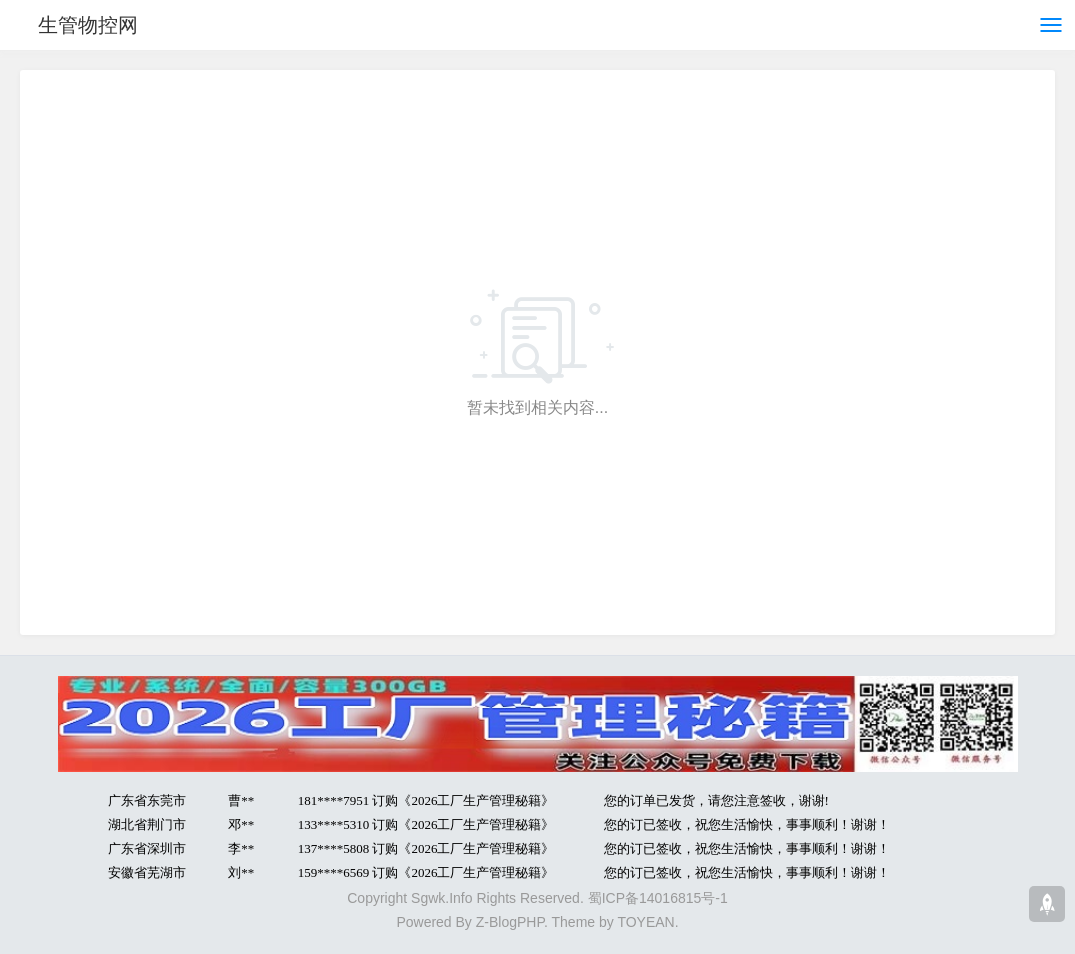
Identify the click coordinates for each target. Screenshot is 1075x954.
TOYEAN (645, 922)
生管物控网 (88, 25)
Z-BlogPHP (510, 922)
